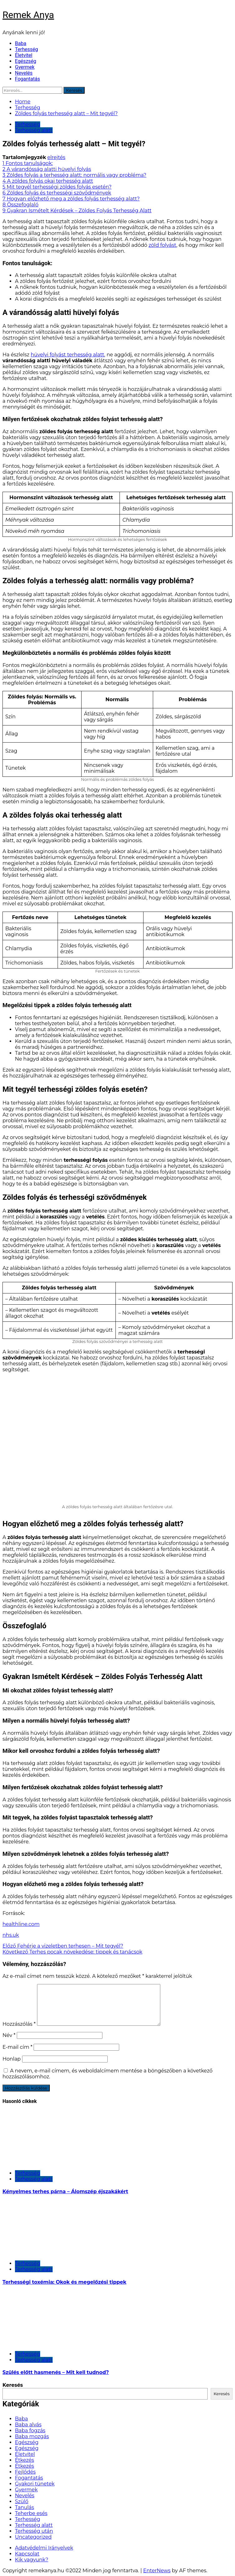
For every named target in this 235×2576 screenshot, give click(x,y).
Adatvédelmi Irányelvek (44, 2548)
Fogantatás (27, 79)
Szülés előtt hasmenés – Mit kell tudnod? (55, 2372)
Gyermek (25, 67)
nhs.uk (10, 1935)
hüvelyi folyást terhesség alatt (67, 355)
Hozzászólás (19, 2024)
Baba (20, 43)
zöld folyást (162, 245)
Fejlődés (25, 2472)
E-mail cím (17, 2047)
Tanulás (24, 2507)
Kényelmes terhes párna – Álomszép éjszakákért (65, 2191)
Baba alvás (28, 2425)
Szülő (21, 2501)
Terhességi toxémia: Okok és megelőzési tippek (64, 2282)
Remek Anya (28, 14)
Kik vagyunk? (31, 2560)
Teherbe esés (31, 2513)
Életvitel (23, 55)
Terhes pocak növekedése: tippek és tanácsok (72, 1952)
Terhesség (26, 49)
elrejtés (56, 157)
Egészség (25, 61)
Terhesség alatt (34, 130)
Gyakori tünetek (34, 2484)
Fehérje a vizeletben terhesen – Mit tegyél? (62, 1946)
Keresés (12, 2385)
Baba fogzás (30, 2430)
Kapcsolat (27, 2554)
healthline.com (21, 1924)
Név (9, 2035)
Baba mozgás (32, 2436)
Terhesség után (34, 2531)
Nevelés (24, 73)
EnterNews (157, 2571)
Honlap (11, 2059)
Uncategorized (33, 2537)
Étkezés (24, 2460)
